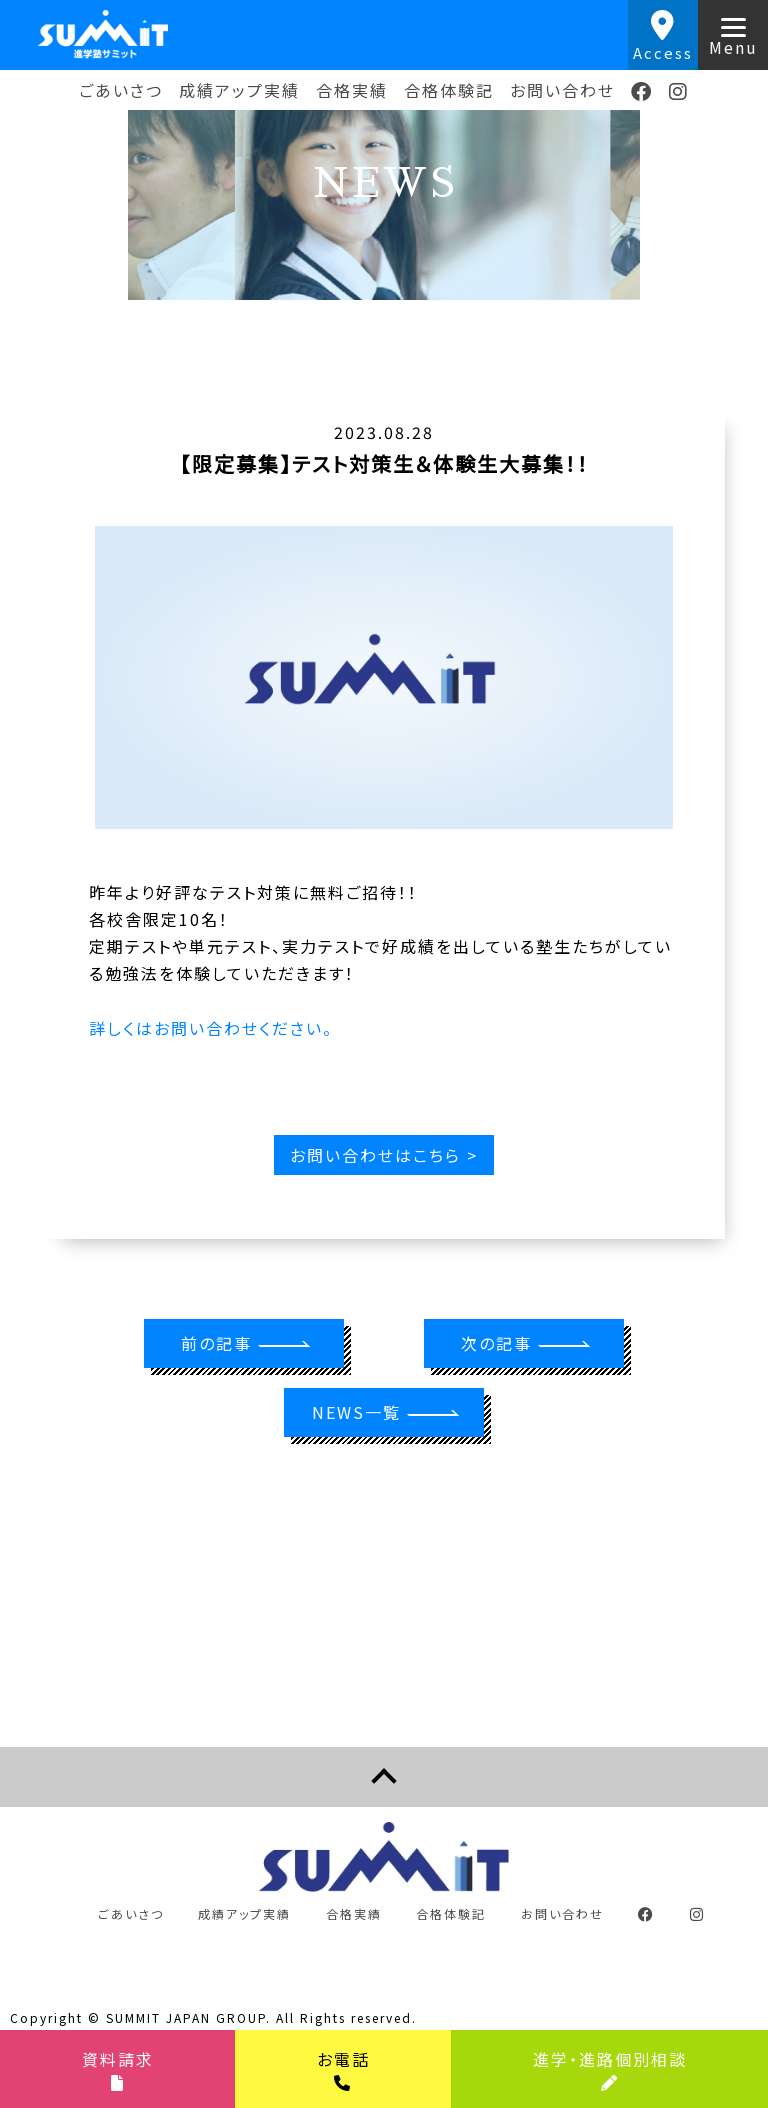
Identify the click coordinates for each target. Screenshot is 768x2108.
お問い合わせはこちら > (384, 1155)
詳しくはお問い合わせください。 (211, 1028)
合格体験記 (449, 90)
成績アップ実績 (239, 90)
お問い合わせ (562, 90)
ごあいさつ (121, 90)
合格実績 (352, 90)
